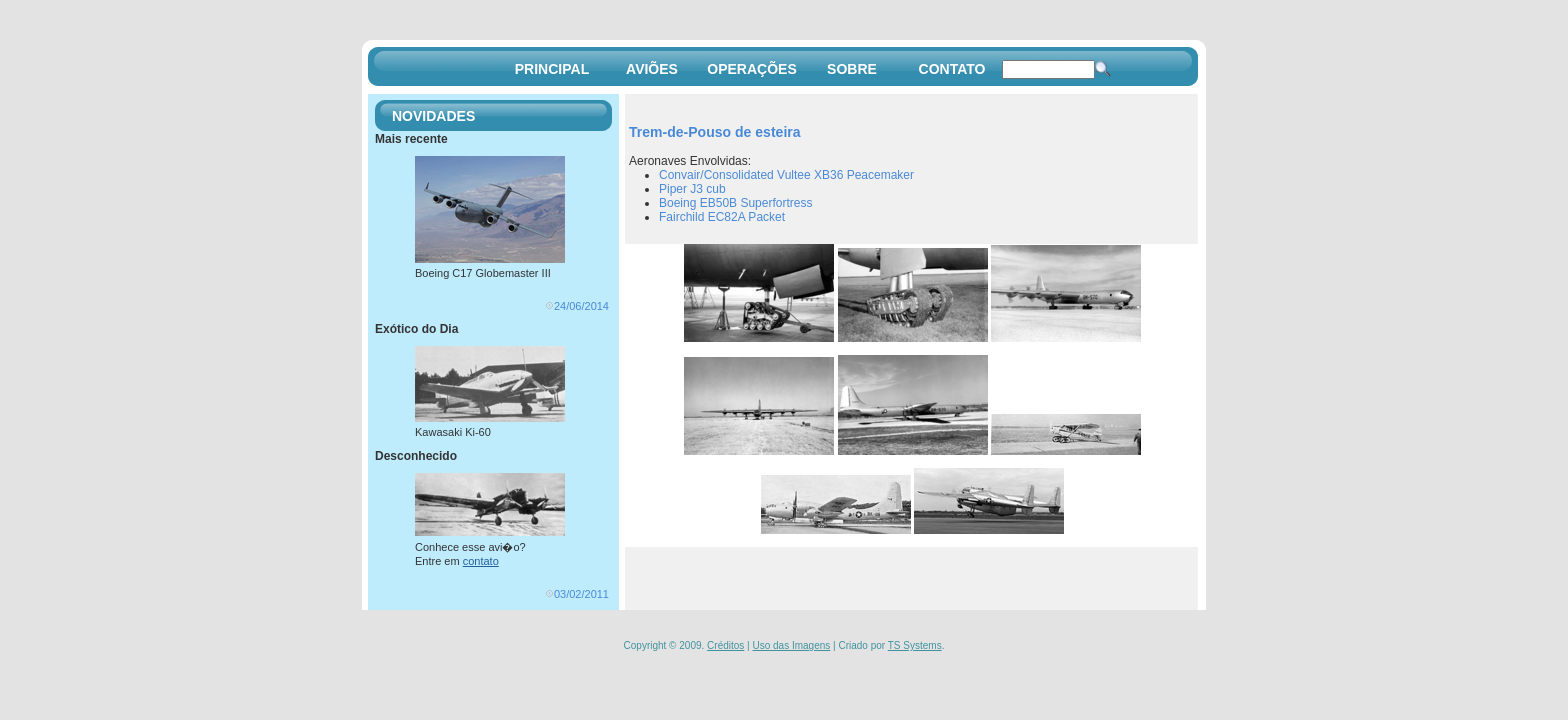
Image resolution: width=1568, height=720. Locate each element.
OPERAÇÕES (751, 69)
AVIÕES (652, 69)
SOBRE (852, 69)
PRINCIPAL (552, 69)
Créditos (725, 645)
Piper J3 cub (692, 189)
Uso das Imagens (791, 645)
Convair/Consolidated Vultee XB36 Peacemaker (786, 175)
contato (481, 561)
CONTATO (952, 69)
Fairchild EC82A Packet (722, 217)
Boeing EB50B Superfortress (735, 203)
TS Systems (915, 645)
